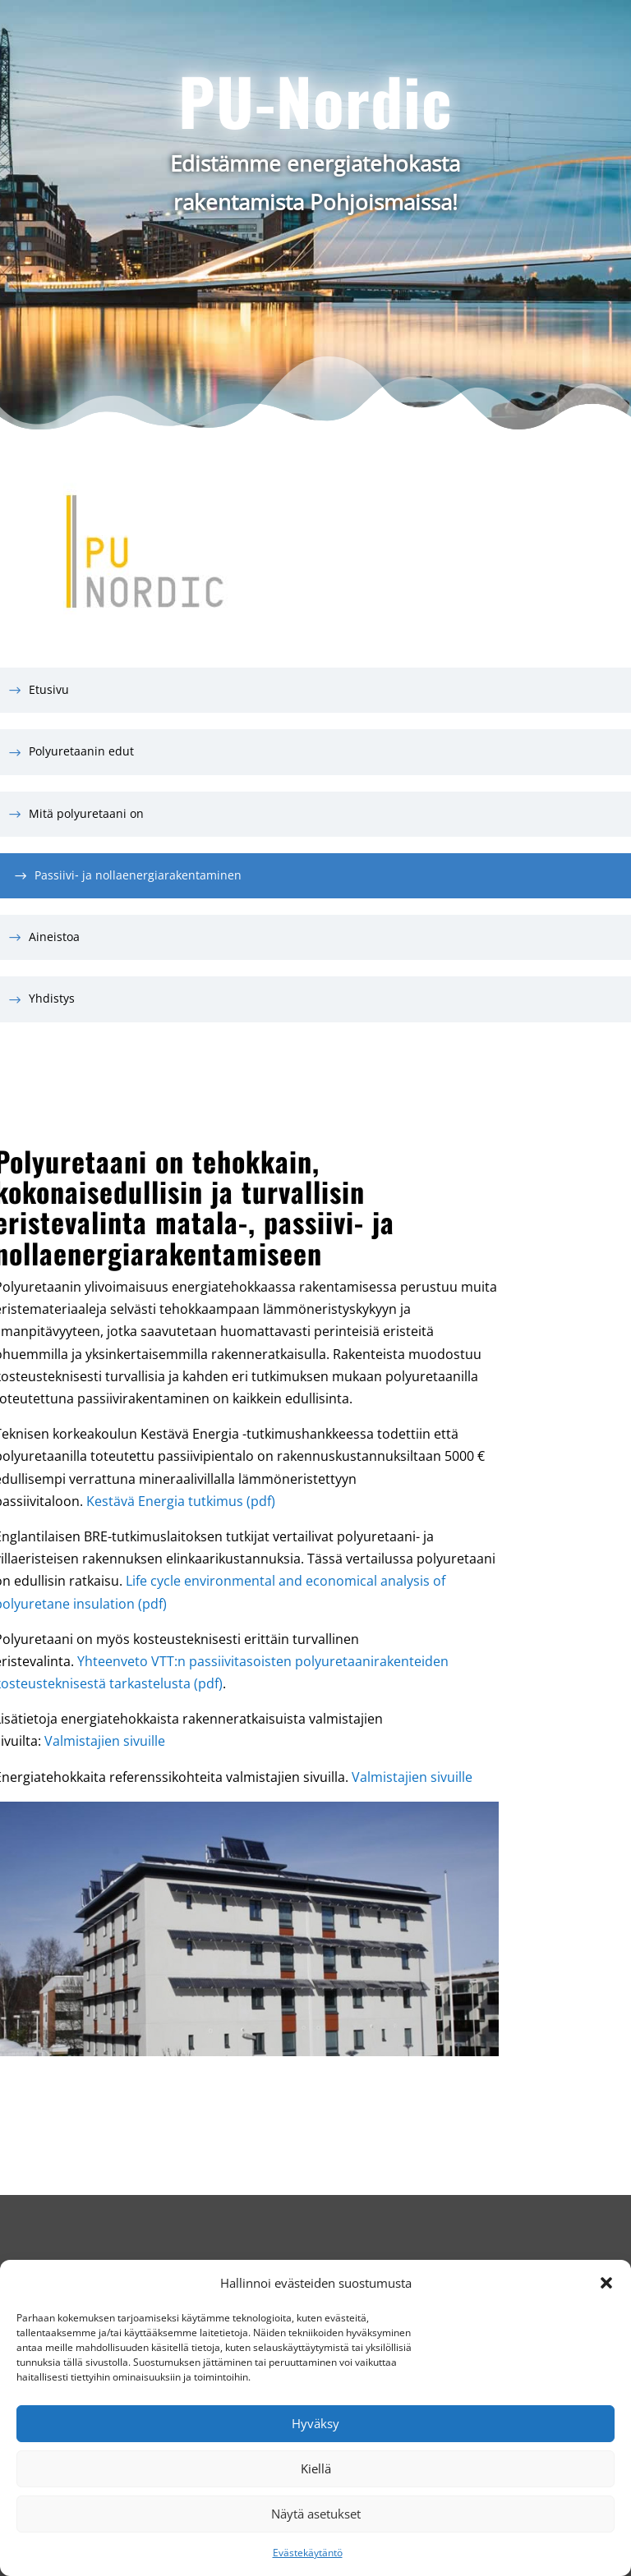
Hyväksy (315, 2423)
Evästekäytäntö (308, 2553)
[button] (606, 2283)
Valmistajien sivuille (104, 1741)
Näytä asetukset (316, 2513)
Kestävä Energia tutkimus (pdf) (180, 1501)
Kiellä (316, 2468)
